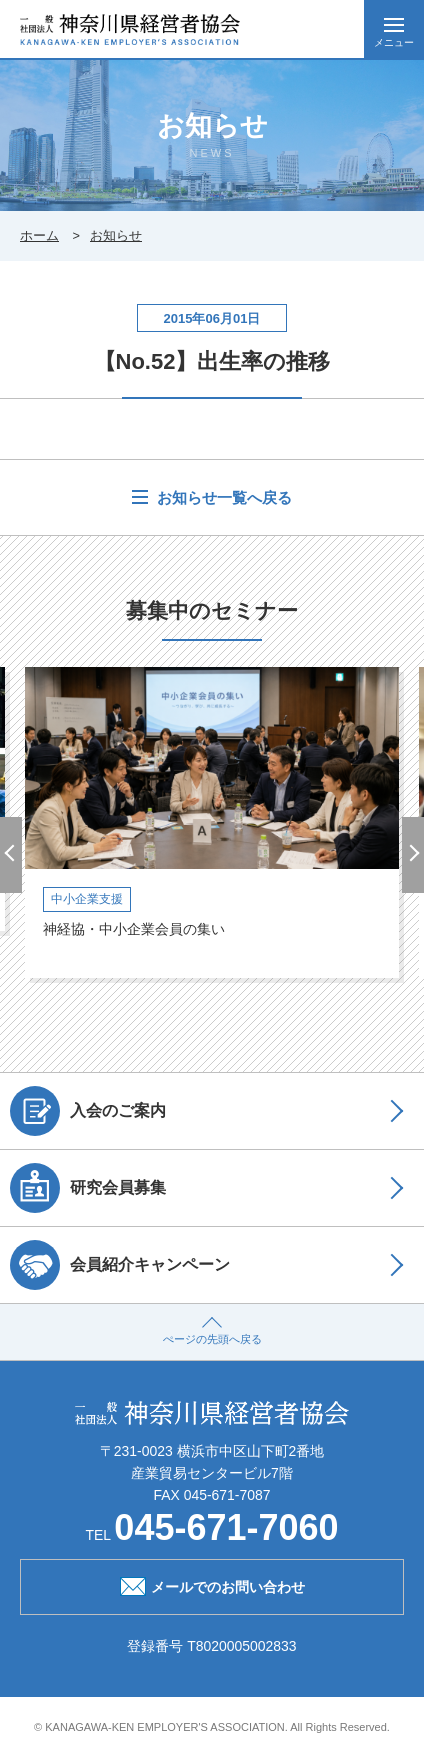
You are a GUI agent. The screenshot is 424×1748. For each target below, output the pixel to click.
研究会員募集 (88, 1188)
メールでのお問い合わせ (212, 1585)
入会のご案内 (88, 1111)
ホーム (39, 235)
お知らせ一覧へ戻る (222, 497)
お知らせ (116, 235)
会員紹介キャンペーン (120, 1265)
